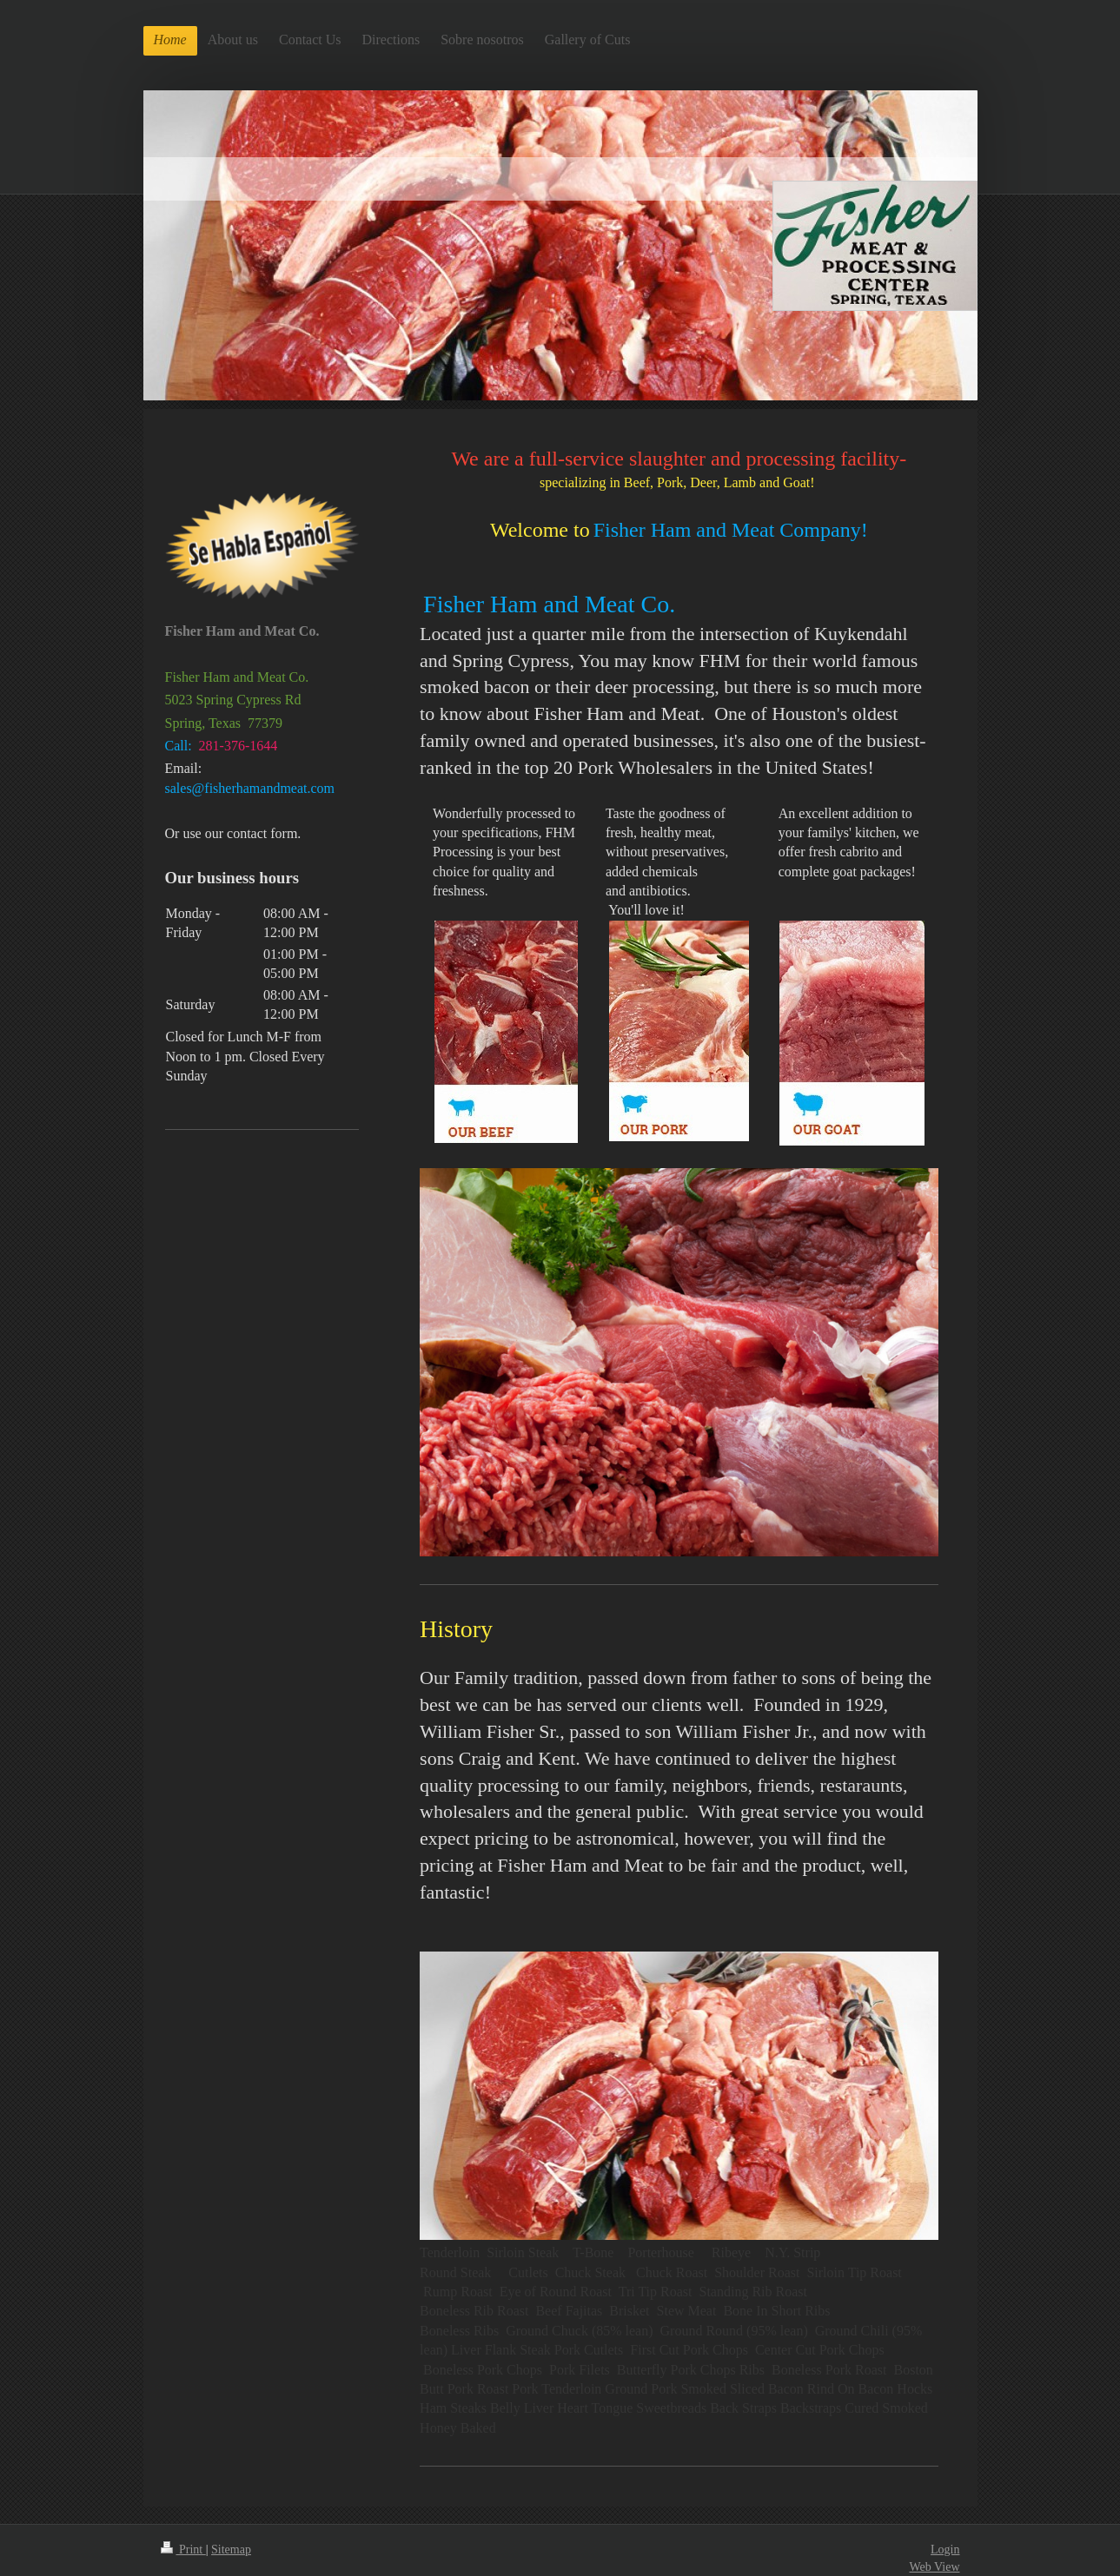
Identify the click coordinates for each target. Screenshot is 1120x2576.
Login (945, 2549)
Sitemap (231, 2549)
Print (183, 2549)
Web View (934, 2566)
